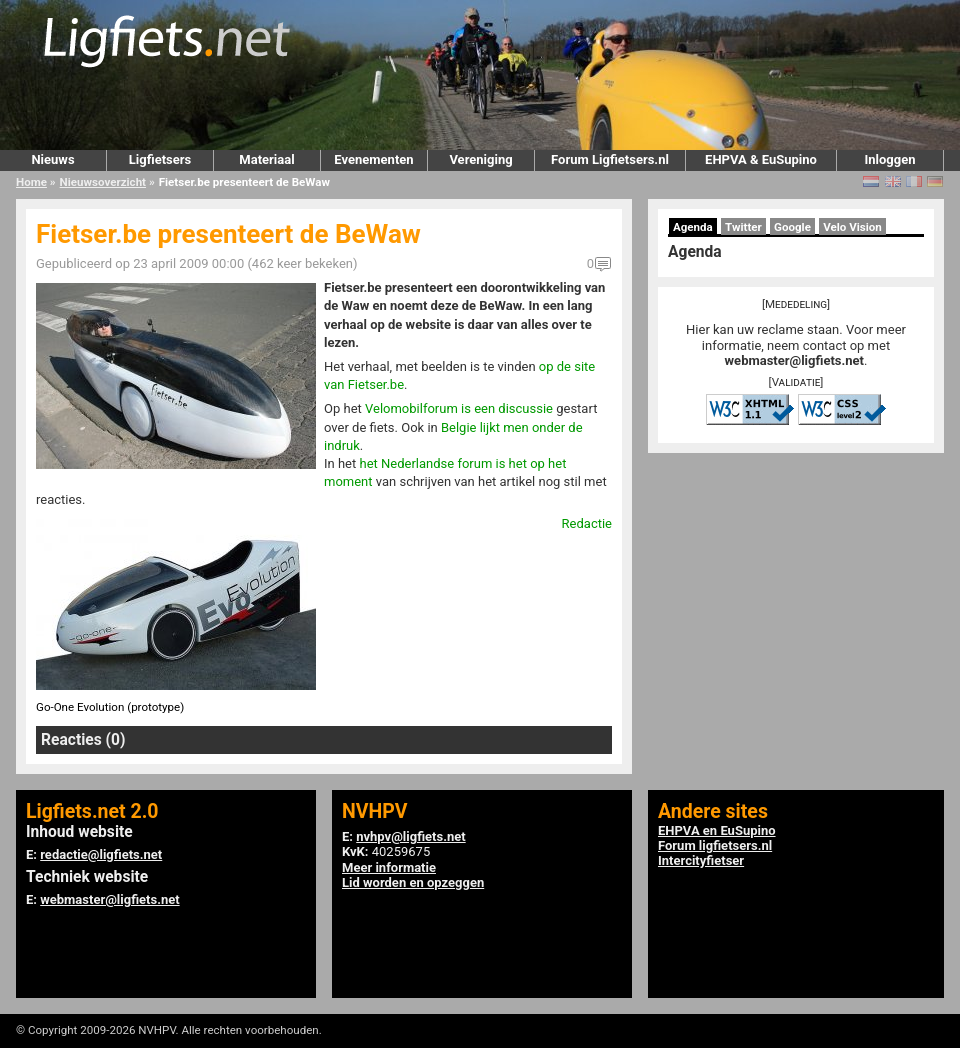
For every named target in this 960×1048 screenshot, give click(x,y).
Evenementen (373, 159)
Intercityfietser (701, 860)
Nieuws (52, 159)
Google (792, 227)
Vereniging (480, 159)
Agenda (693, 227)
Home (31, 182)
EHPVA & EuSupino (761, 159)
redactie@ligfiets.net (101, 854)
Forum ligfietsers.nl (715, 845)
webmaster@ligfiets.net (794, 360)
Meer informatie (389, 867)
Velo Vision (852, 227)
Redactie (587, 523)
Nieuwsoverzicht (103, 182)
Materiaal (266, 159)
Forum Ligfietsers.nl (610, 159)
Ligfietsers (160, 159)
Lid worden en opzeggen (413, 882)
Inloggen (889, 159)
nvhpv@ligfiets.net (410, 836)
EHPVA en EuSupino (717, 830)
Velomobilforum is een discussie (459, 408)
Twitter (743, 227)
